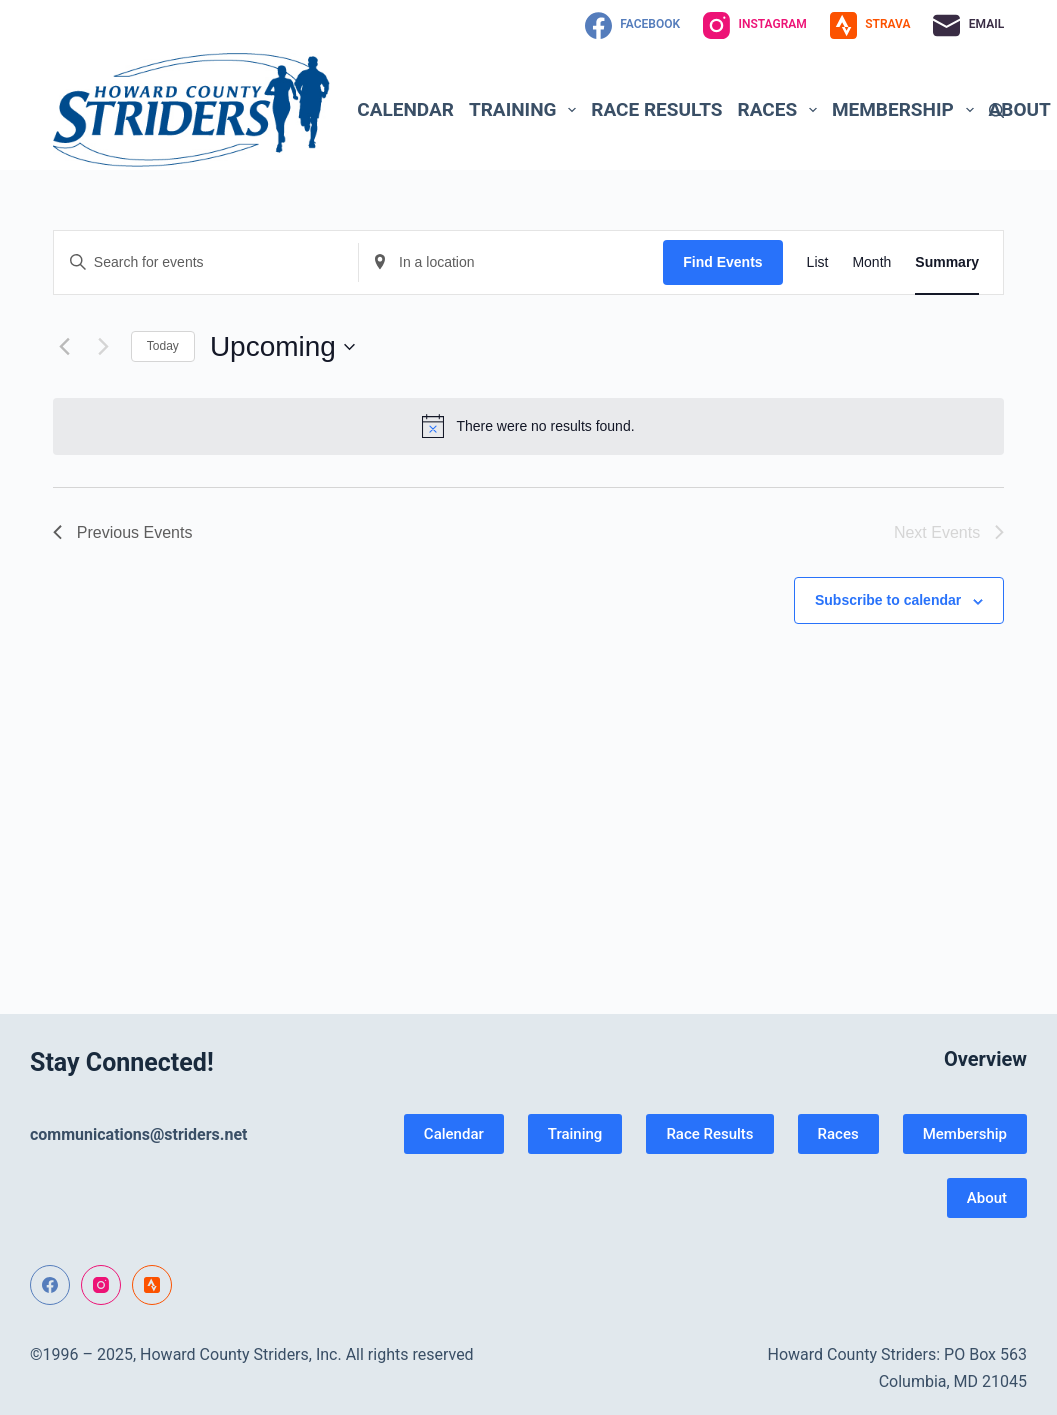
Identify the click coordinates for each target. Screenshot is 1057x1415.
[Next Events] (104, 347)
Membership (906, 110)
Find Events (722, 262)
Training (526, 110)
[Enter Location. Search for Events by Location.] (511, 262)
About (987, 1198)
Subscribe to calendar (888, 600)
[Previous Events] (65, 347)
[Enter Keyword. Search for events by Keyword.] (206, 262)
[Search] (996, 110)
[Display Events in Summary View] (947, 262)
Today (163, 346)
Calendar (405, 109)
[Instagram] (755, 25)
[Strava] (870, 25)
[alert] (528, 426)
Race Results (656, 109)
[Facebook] (632, 25)
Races (781, 110)
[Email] (968, 25)
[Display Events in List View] (818, 262)
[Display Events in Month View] (871, 262)
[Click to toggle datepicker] (282, 347)
